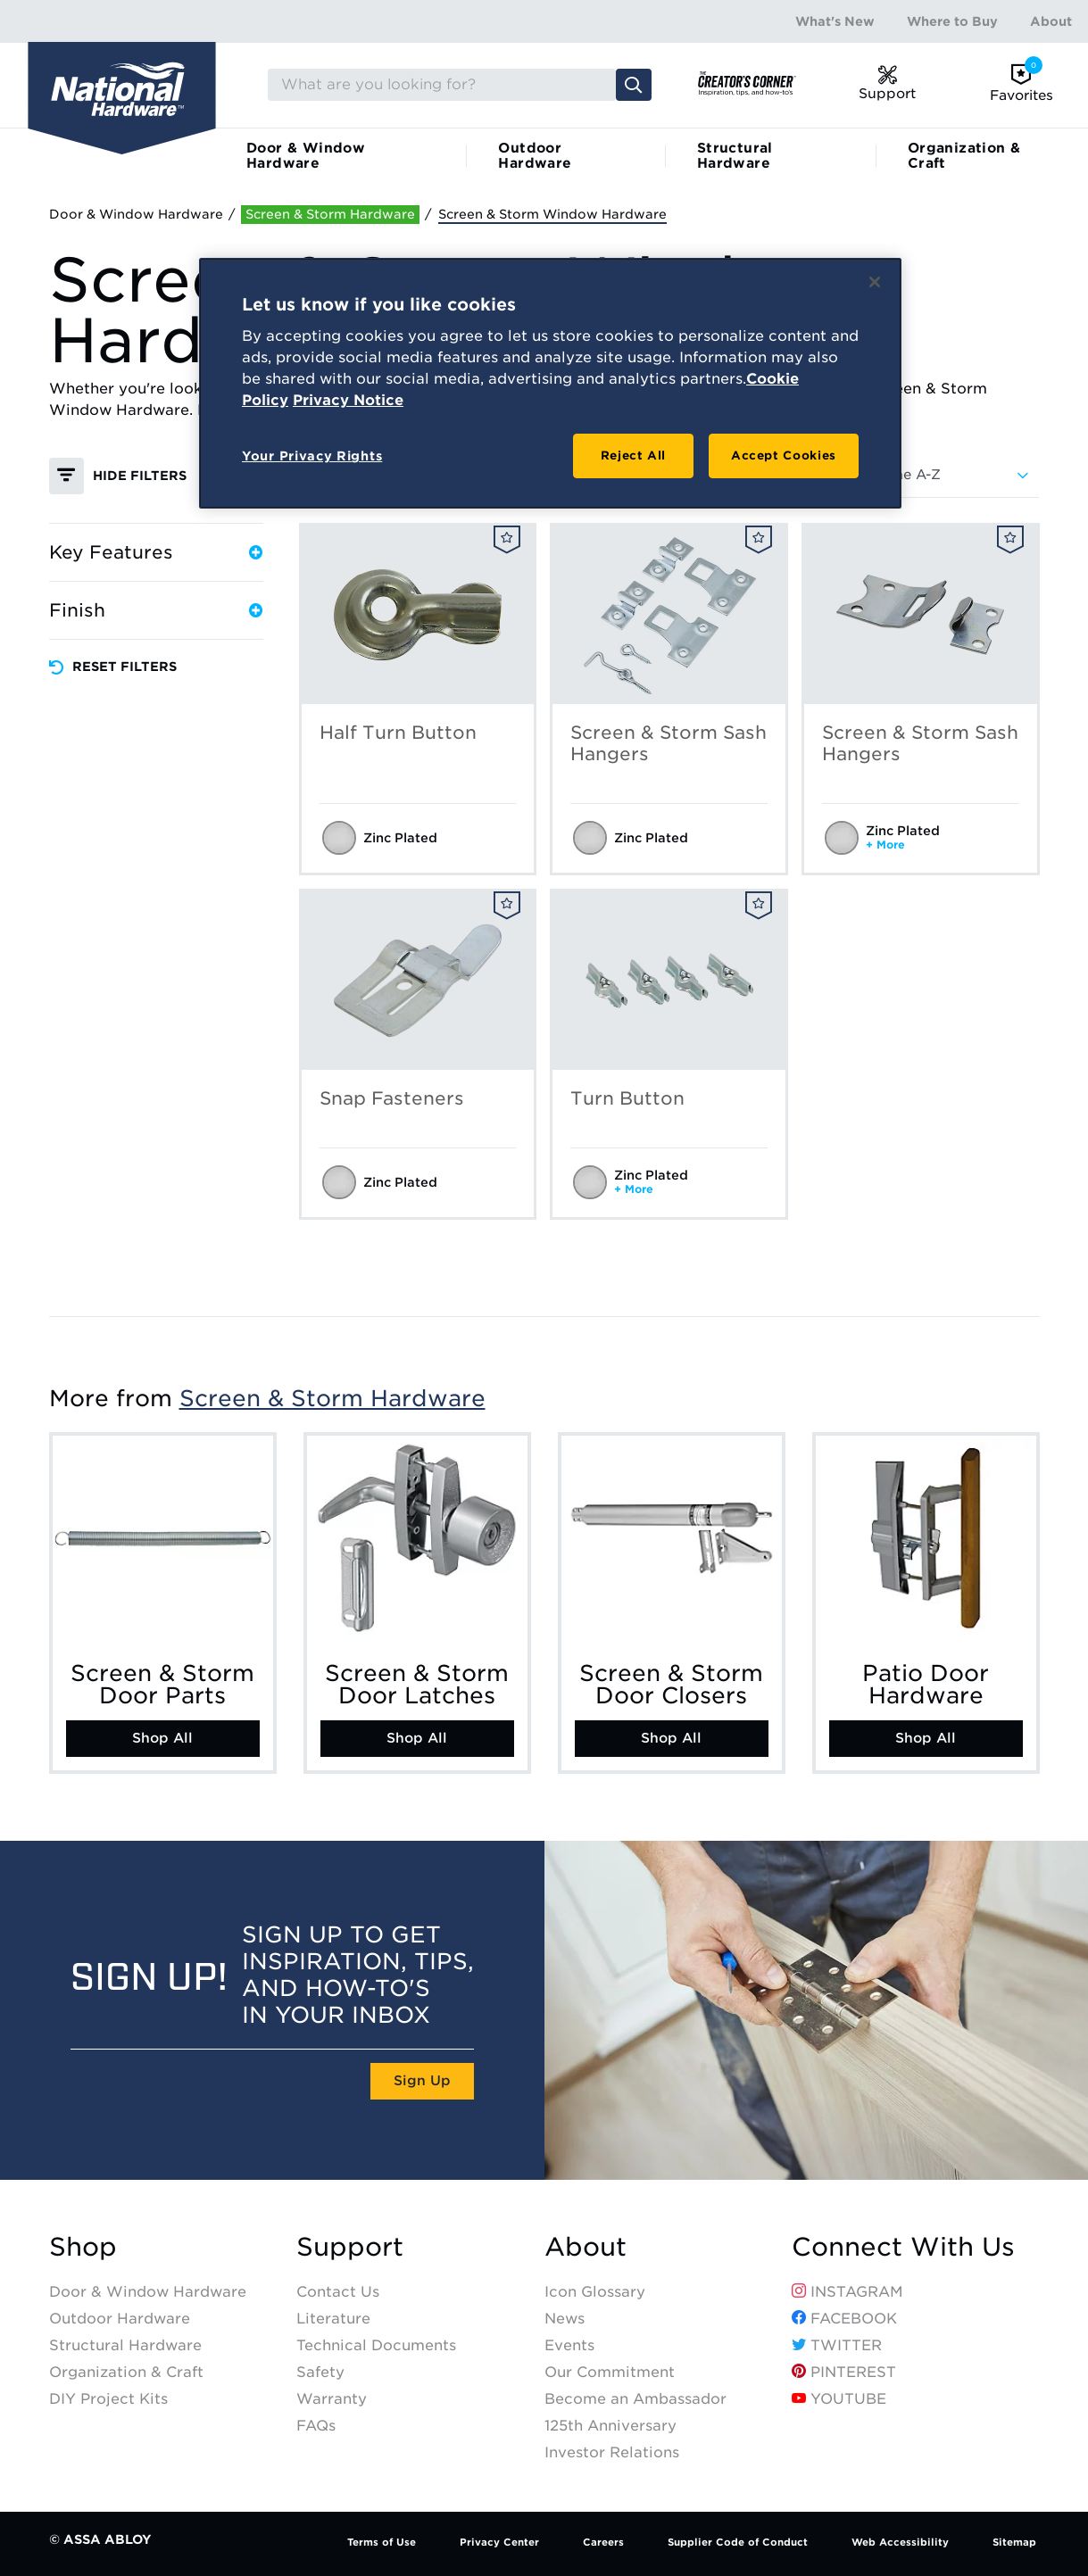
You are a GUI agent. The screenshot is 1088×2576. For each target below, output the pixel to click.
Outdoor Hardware (534, 155)
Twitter (837, 2345)
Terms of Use (381, 2542)
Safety (320, 2372)
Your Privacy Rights (312, 456)
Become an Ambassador (635, 2398)
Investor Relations (611, 2452)
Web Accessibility (900, 2542)
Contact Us (337, 2291)
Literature (333, 2318)
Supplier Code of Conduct (738, 2542)
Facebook (844, 2318)
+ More (885, 845)
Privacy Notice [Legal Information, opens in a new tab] (348, 400)
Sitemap (1014, 2542)
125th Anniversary (610, 2425)
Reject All (634, 455)
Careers (603, 2542)
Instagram (847, 2291)
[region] (550, 383)
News (564, 2318)
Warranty (331, 2398)
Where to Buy (952, 21)
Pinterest (844, 2372)
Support (349, 2247)
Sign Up (422, 2081)
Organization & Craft (964, 155)
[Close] (874, 282)
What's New (835, 21)
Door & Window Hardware (305, 155)
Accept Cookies (783, 455)
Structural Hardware (735, 155)
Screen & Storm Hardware (332, 1398)
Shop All (162, 1738)
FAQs (316, 2425)
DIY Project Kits (108, 2398)
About (1051, 21)
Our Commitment (609, 2372)
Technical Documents (376, 2345)
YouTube (839, 2398)
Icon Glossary (594, 2291)
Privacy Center (499, 2542)
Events (569, 2345)
